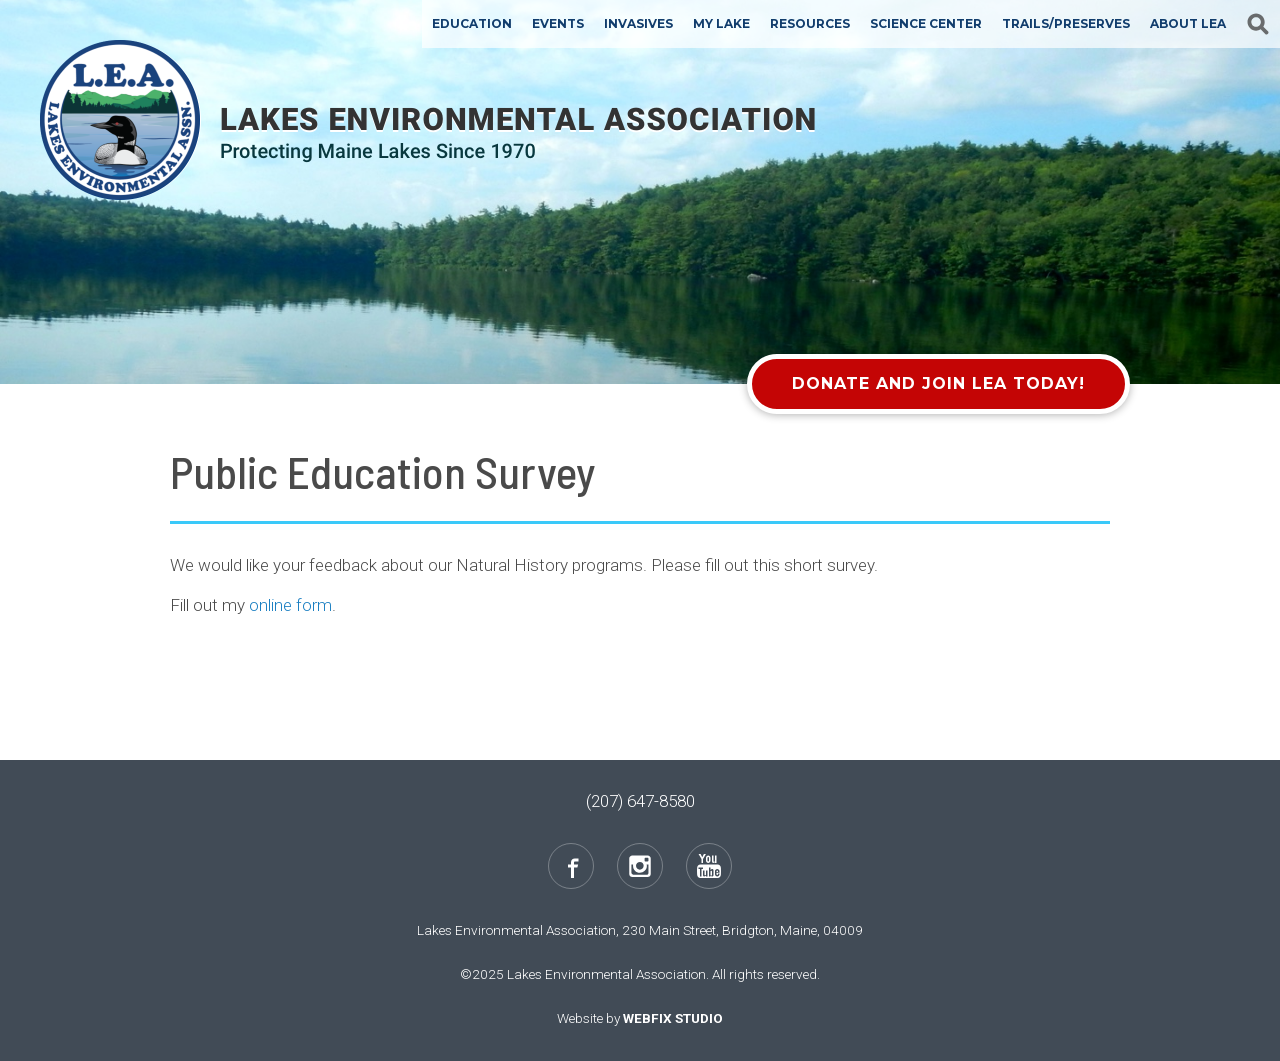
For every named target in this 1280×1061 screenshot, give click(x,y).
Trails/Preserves (1066, 23)
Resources (810, 23)
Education (472, 23)
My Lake (721, 23)
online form (290, 605)
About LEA (1188, 23)
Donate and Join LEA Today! (938, 383)
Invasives (638, 23)
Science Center (926, 23)
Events (558, 23)
